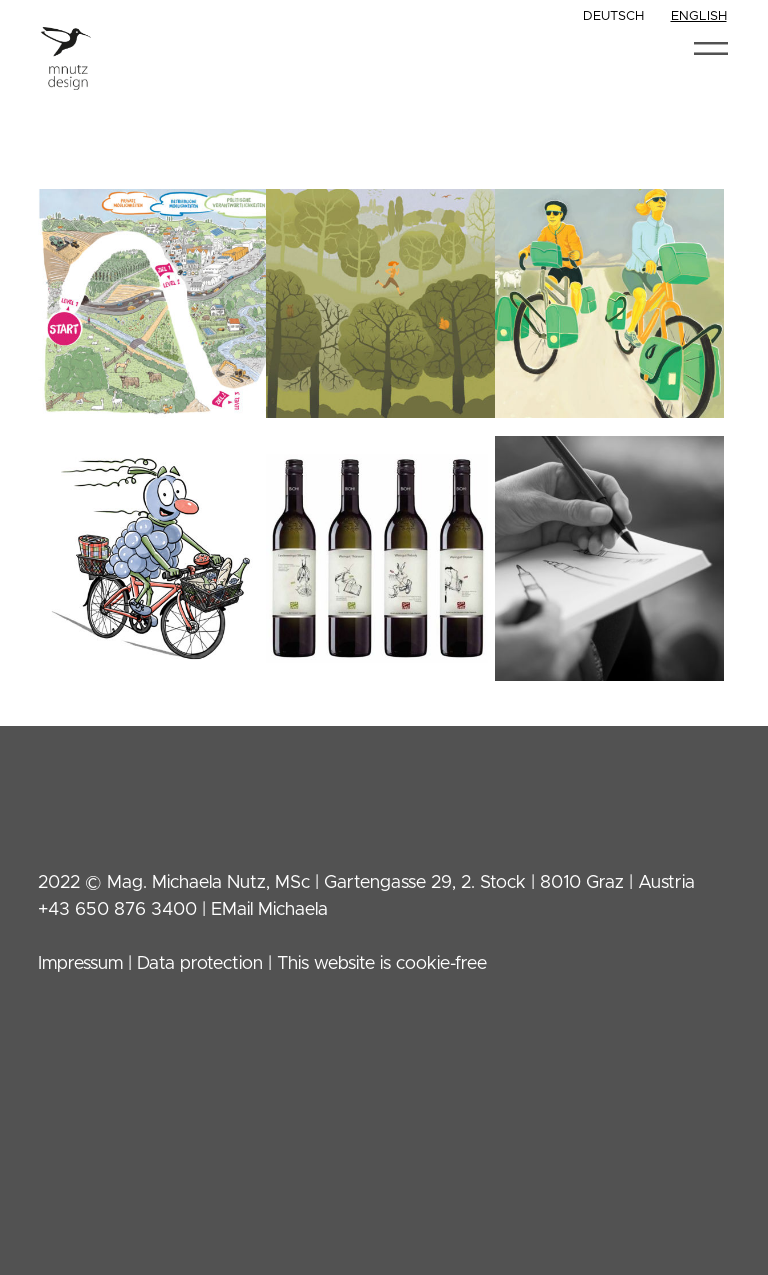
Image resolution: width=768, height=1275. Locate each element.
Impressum (80, 964)
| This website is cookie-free (375, 964)
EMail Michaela (269, 910)
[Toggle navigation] (710, 48)
